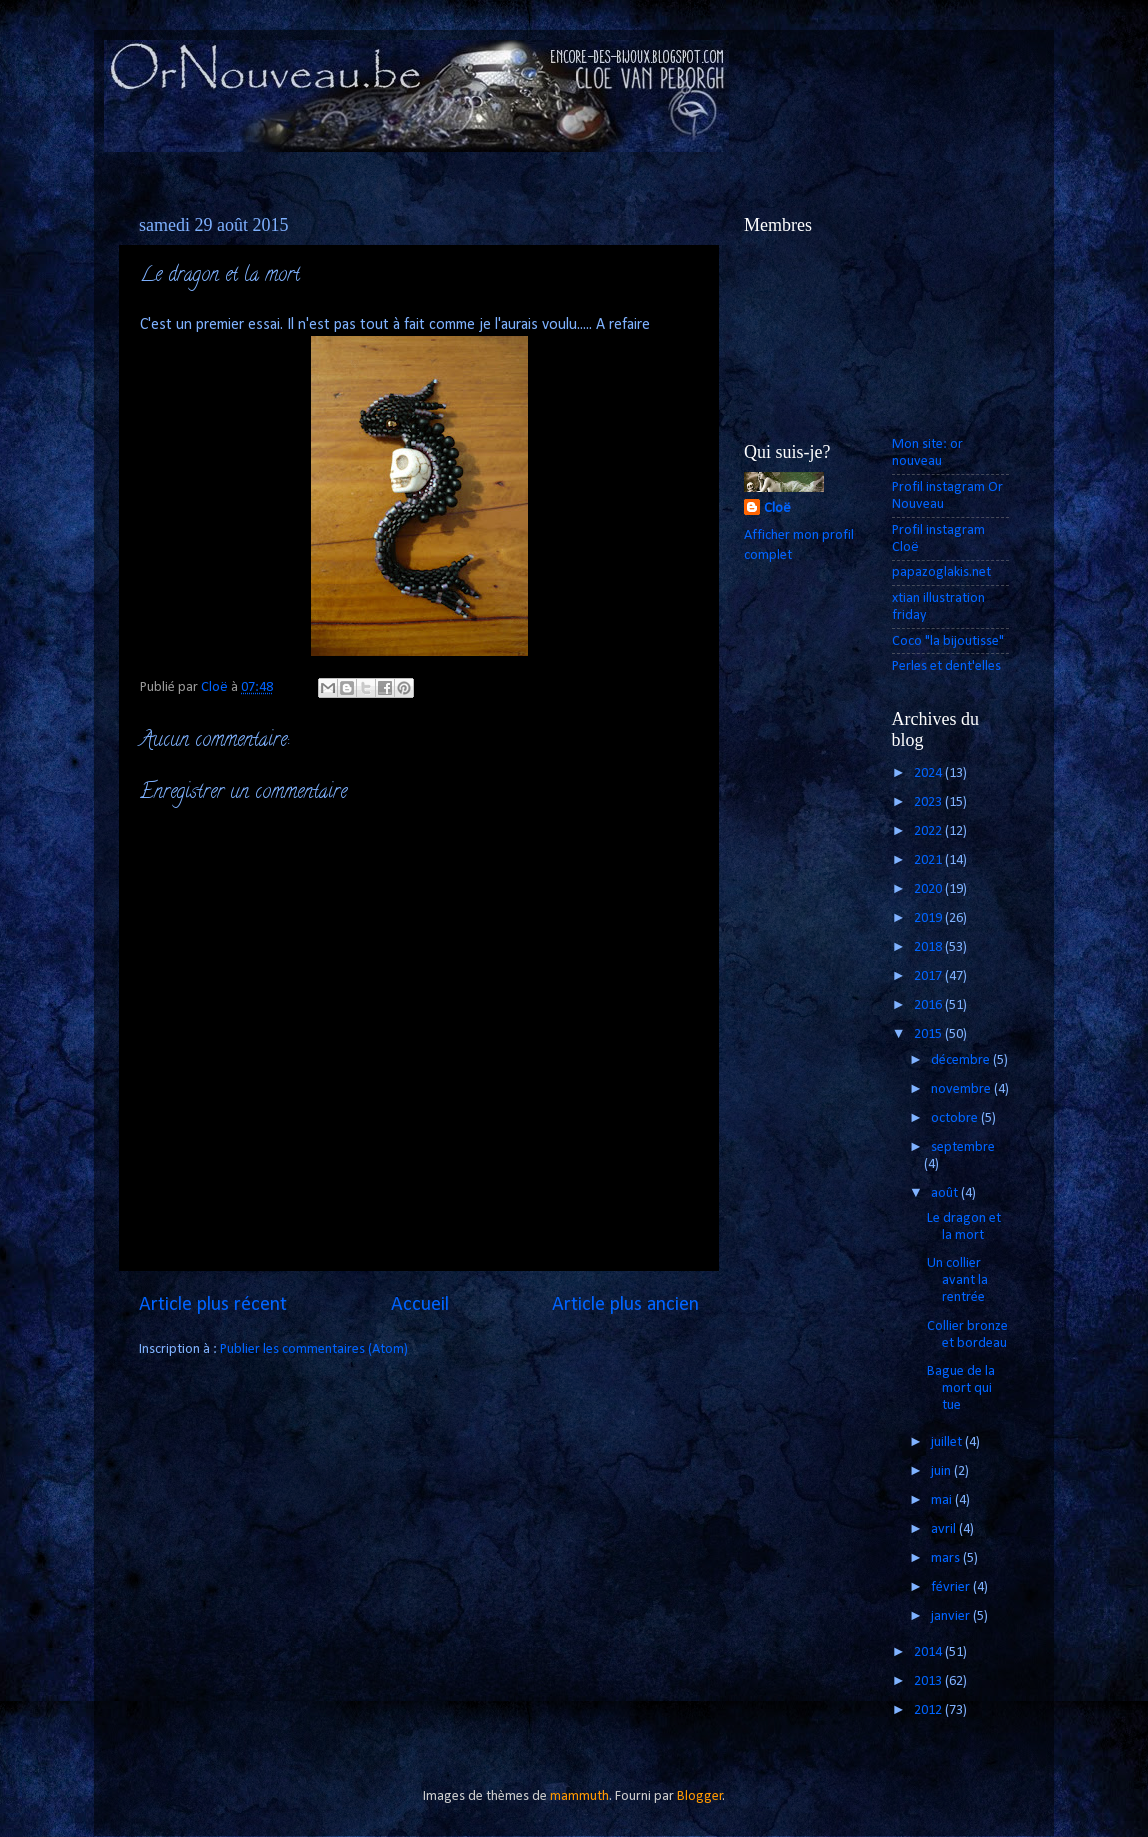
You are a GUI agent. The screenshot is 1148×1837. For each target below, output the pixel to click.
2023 (929, 802)
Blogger (700, 1796)
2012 (929, 1710)
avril (945, 1529)
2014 (929, 1652)
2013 (929, 1681)
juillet (948, 1442)
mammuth (579, 1796)
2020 (929, 889)
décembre (962, 1060)
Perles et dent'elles (946, 666)
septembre (963, 1147)
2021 (929, 860)
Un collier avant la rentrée (957, 1281)
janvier (952, 1616)
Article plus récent (213, 1305)
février (952, 1587)
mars (947, 1558)
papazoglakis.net (941, 572)
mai (943, 1500)
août (946, 1193)
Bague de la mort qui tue (961, 1389)
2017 (929, 976)
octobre (956, 1118)
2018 (929, 947)
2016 (929, 1005)
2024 (929, 773)
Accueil (420, 1305)
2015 (929, 1034)
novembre (962, 1089)
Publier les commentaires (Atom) (314, 1349)
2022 (929, 831)
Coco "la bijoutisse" (948, 641)
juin (942, 1471)
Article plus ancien (625, 1305)
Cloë (777, 508)
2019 (929, 918)
